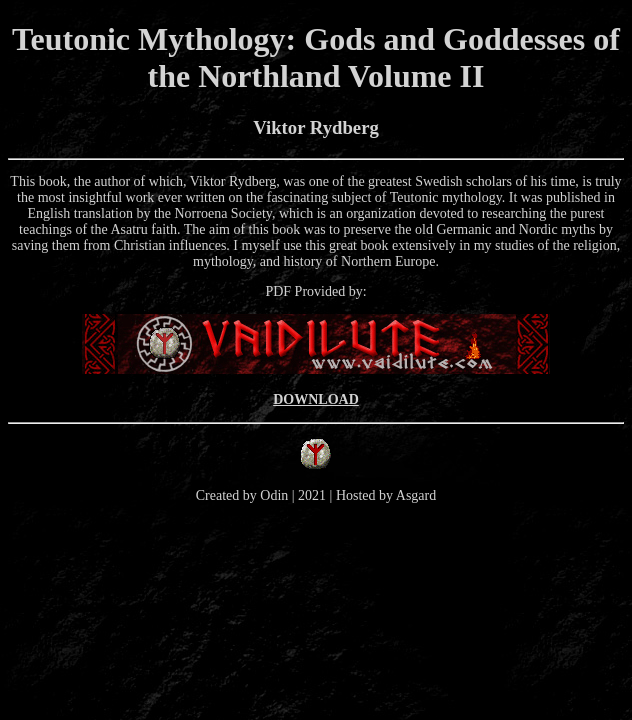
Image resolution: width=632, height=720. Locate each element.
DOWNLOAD (316, 399)
